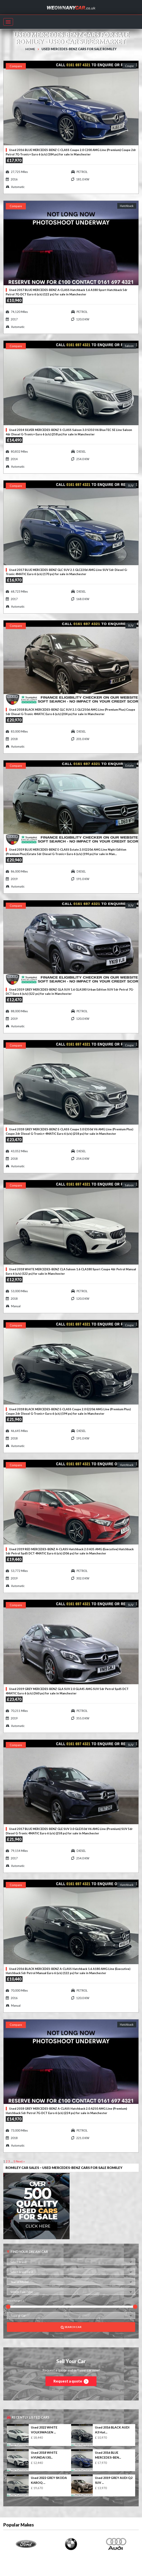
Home (30, 49)
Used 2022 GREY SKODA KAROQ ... (49, 2480)
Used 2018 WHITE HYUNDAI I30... (44, 2455)
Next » (20, 2161)
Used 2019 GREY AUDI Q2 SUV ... (114, 2480)
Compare (16, 66)
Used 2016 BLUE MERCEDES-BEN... (108, 2455)
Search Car (71, 2327)
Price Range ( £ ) (16, 2300)
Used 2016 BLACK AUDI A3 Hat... (112, 2429)
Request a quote (71, 2381)
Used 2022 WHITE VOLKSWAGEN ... (44, 2429)
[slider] (8, 2306)
